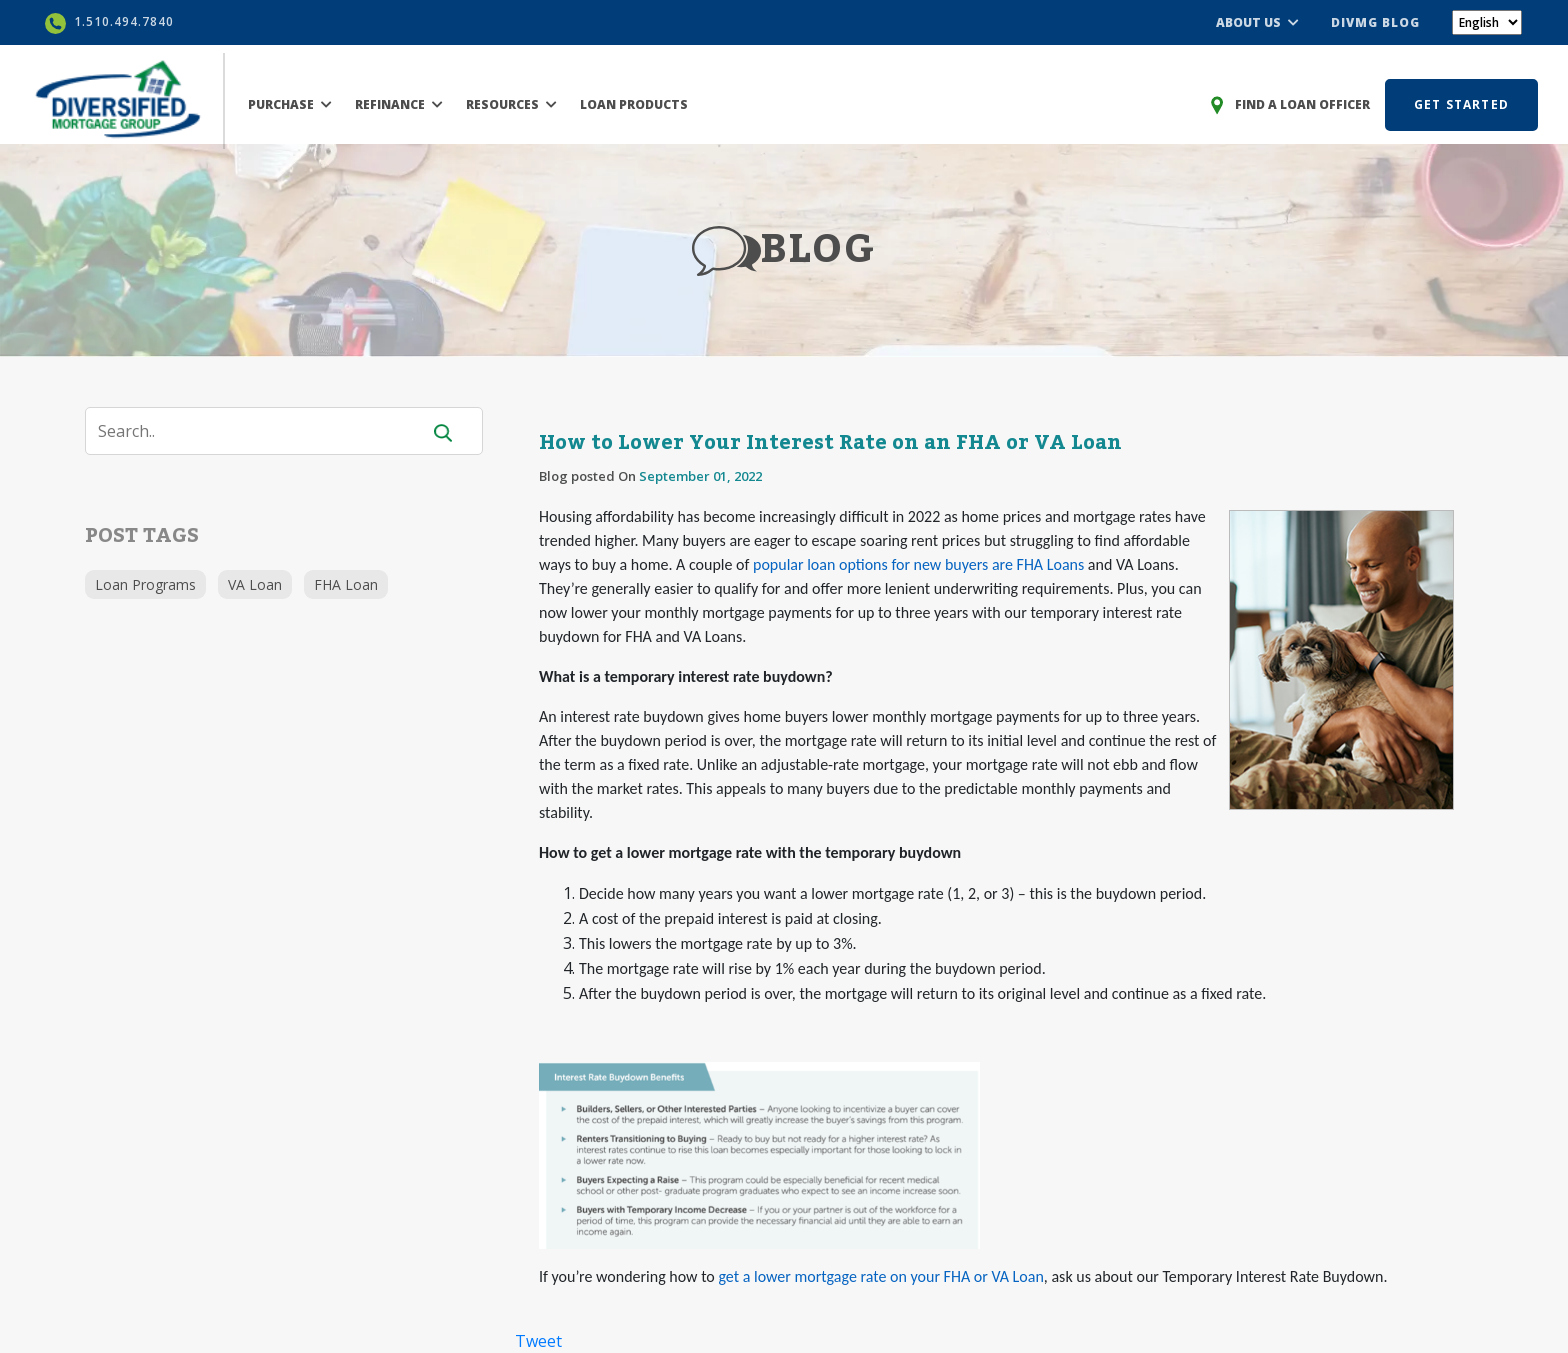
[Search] (265, 431)
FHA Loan (346, 584)
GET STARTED (1461, 104)
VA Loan (255, 584)
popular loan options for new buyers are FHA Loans (918, 564)
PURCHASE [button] (290, 104)
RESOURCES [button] (511, 104)
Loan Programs (145, 584)
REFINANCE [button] (399, 104)
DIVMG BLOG (1375, 22)
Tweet (538, 1341)
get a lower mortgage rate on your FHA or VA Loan (880, 1276)
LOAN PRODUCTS (634, 104)
